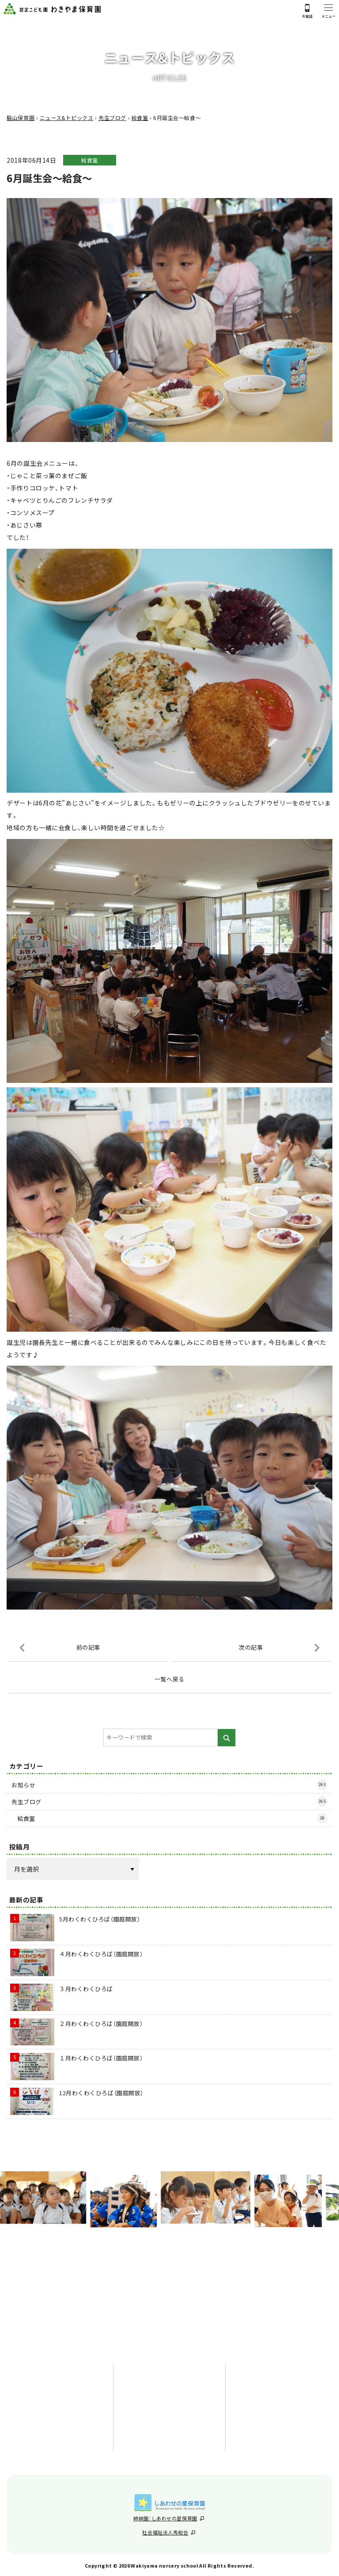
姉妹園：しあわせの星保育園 (168, 2516)
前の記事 (88, 1648)
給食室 (89, 161)
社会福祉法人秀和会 (168, 2530)
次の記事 (251, 1648)
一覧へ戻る (169, 1680)
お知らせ (169, 1785)
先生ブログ (169, 1802)
